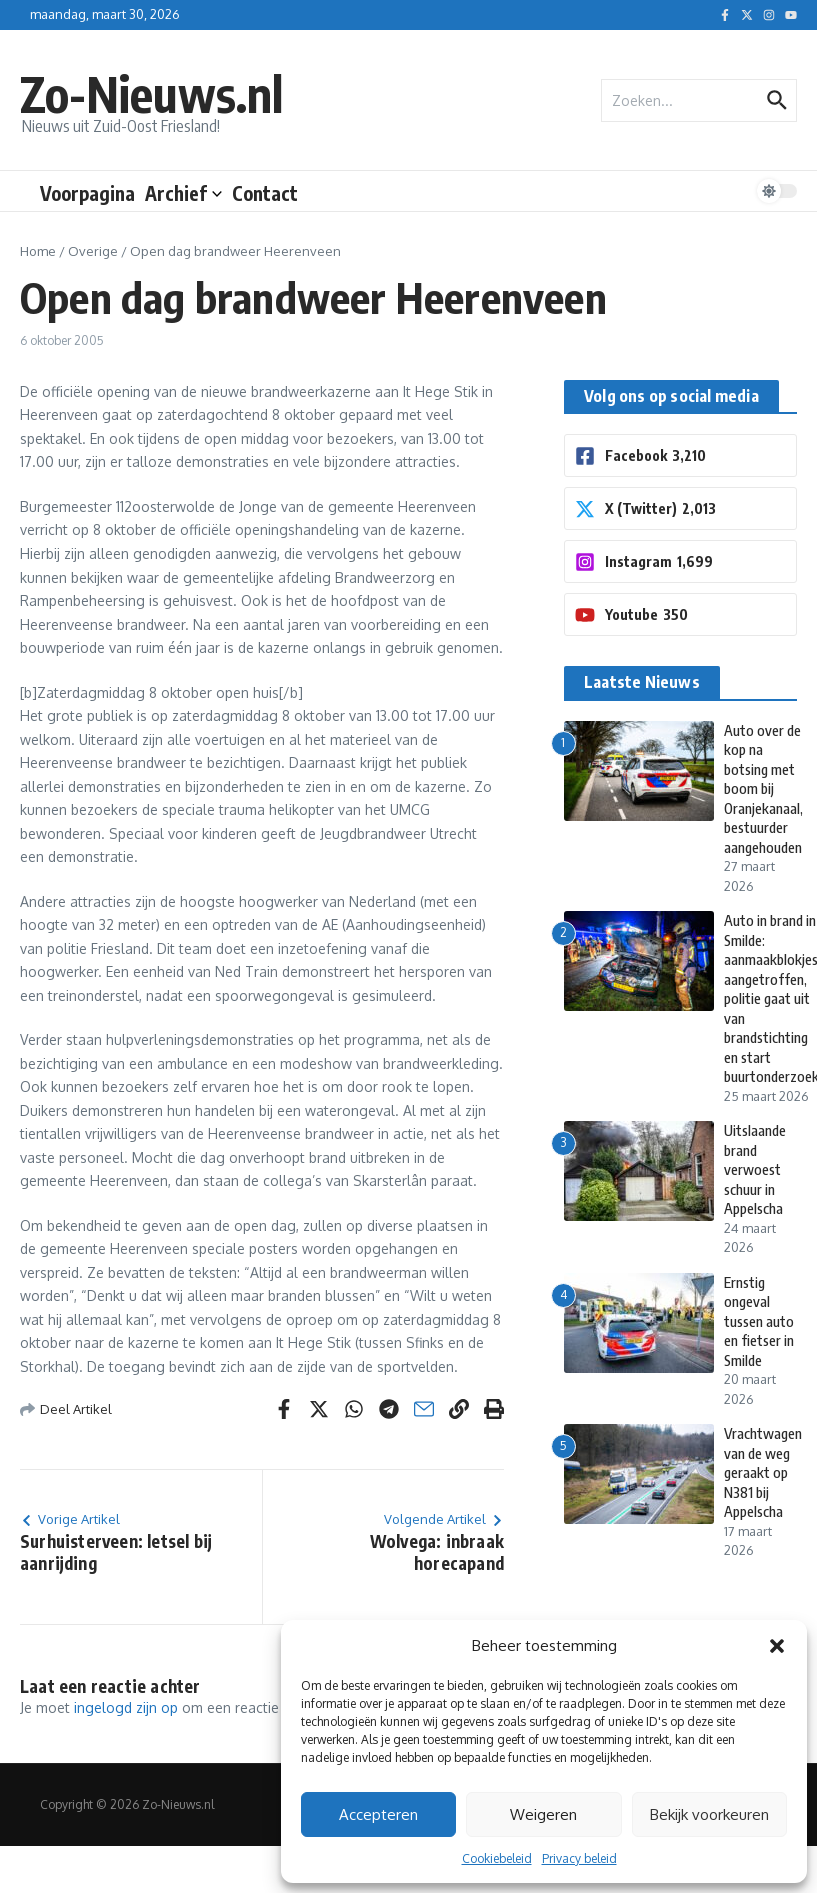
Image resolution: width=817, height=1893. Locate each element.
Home (38, 251)
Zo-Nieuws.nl (164, 91)
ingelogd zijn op (126, 1707)
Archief (183, 193)
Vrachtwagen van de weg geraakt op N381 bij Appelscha (766, 1472)
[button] (777, 1646)
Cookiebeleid (497, 1858)
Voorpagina (87, 193)
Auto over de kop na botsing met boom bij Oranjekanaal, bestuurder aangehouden (766, 788)
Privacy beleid (579, 1858)
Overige (93, 251)
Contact (265, 193)
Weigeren (543, 1814)
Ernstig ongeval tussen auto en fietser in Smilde (752, 1311)
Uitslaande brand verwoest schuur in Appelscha (757, 1150)
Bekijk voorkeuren (709, 1814)
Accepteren (378, 1814)
